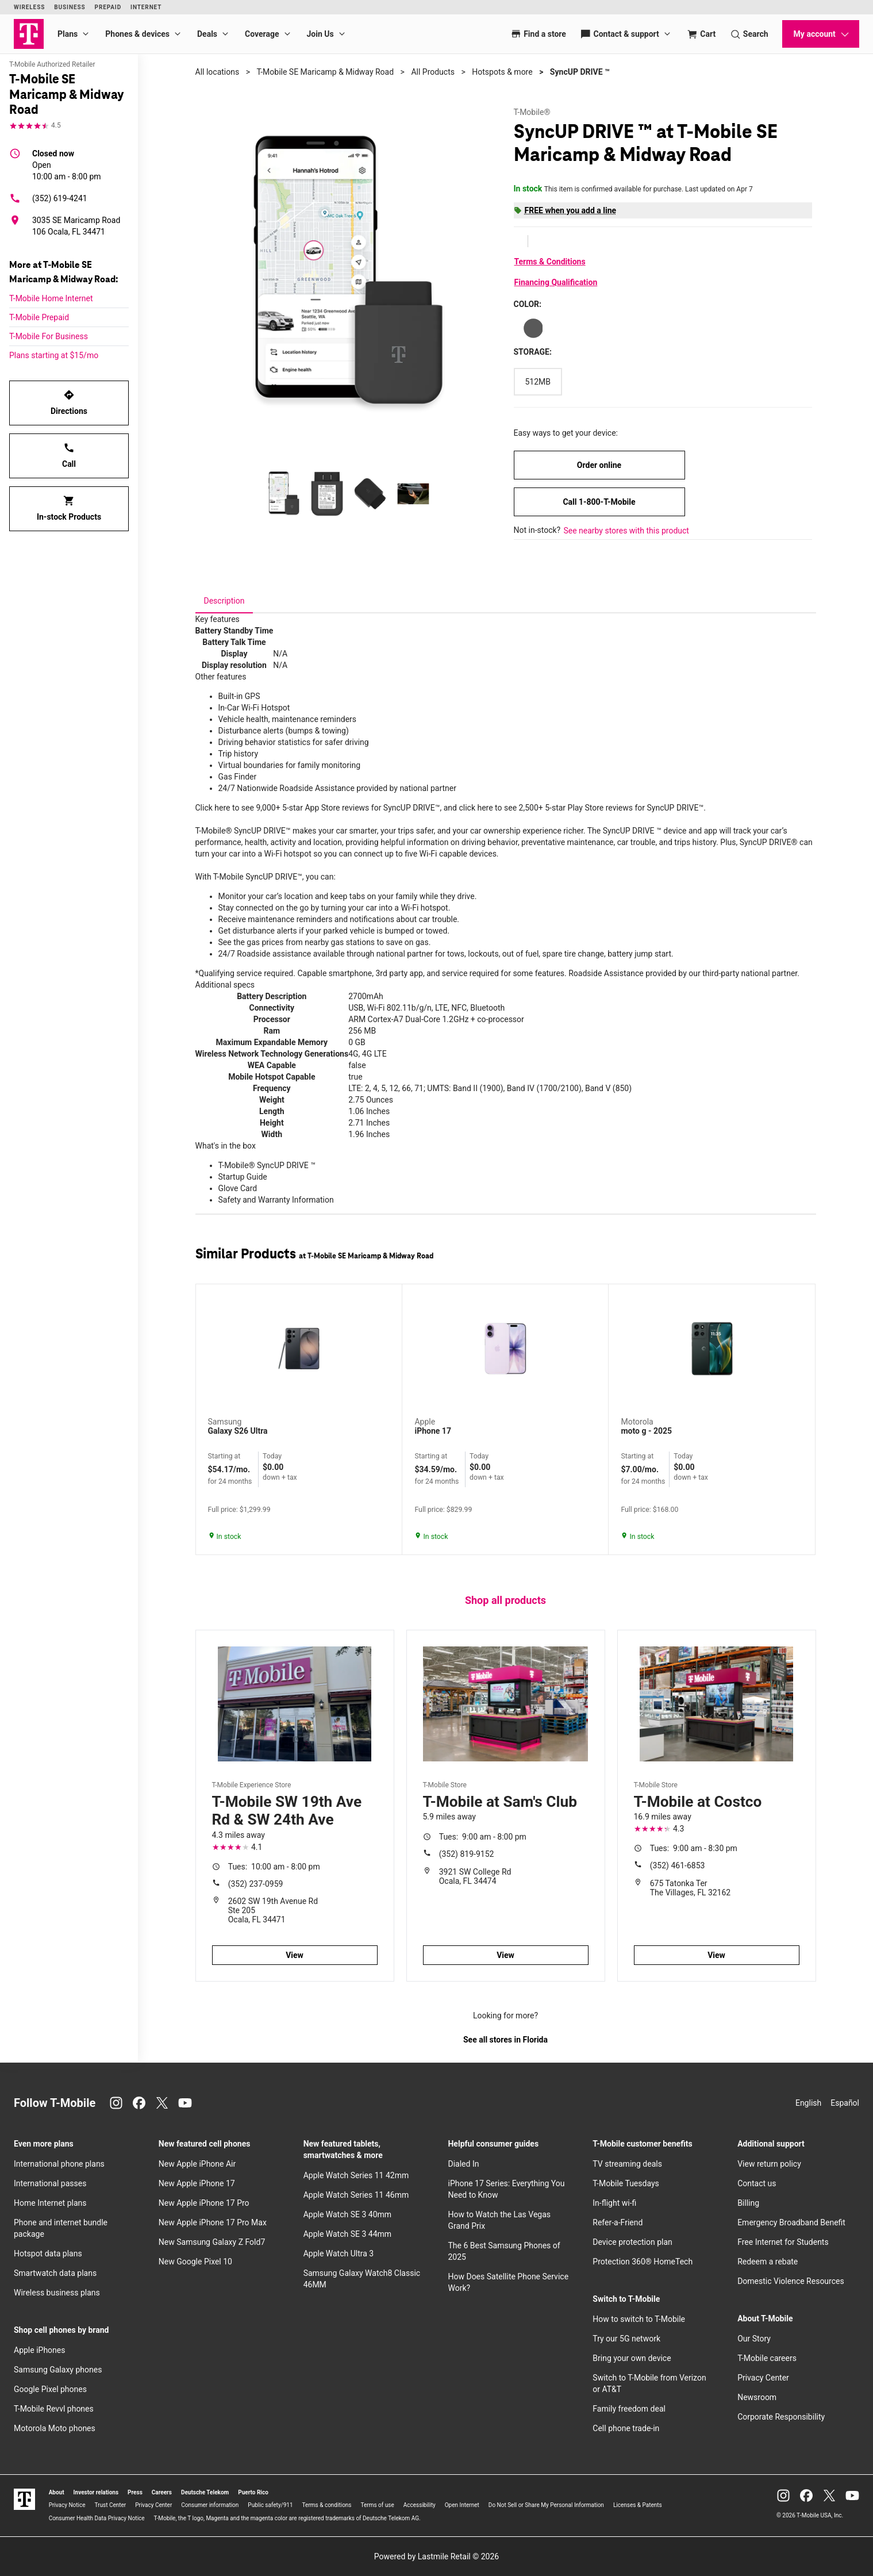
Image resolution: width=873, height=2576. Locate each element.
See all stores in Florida (505, 2039)
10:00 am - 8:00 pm (66, 164)
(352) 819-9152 (466, 1854)
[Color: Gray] (533, 328)
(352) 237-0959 (255, 1883)
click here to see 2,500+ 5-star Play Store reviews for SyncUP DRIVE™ (581, 807)
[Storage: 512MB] (538, 382)
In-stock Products (69, 508)
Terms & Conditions (550, 261)
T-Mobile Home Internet (51, 298)
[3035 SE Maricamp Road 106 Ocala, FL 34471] (69, 225)
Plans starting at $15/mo (53, 355)
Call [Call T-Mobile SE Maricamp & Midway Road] (69, 455)
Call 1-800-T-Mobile (599, 501)
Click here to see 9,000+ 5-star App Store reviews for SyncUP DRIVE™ (317, 807)
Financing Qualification (556, 282)
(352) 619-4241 (48, 198)
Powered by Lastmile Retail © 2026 (436, 2556)
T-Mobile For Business (48, 336)
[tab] (224, 600)
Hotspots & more (502, 71)
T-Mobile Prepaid (39, 317)
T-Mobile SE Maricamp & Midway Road (325, 71)
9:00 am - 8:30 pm (693, 1848)
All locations (217, 71)
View (294, 1955)
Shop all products (505, 1600)
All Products (433, 71)
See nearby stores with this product (626, 530)
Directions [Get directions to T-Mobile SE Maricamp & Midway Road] (69, 402)
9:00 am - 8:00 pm (482, 1836)
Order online (599, 465)
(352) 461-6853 (677, 1865)
